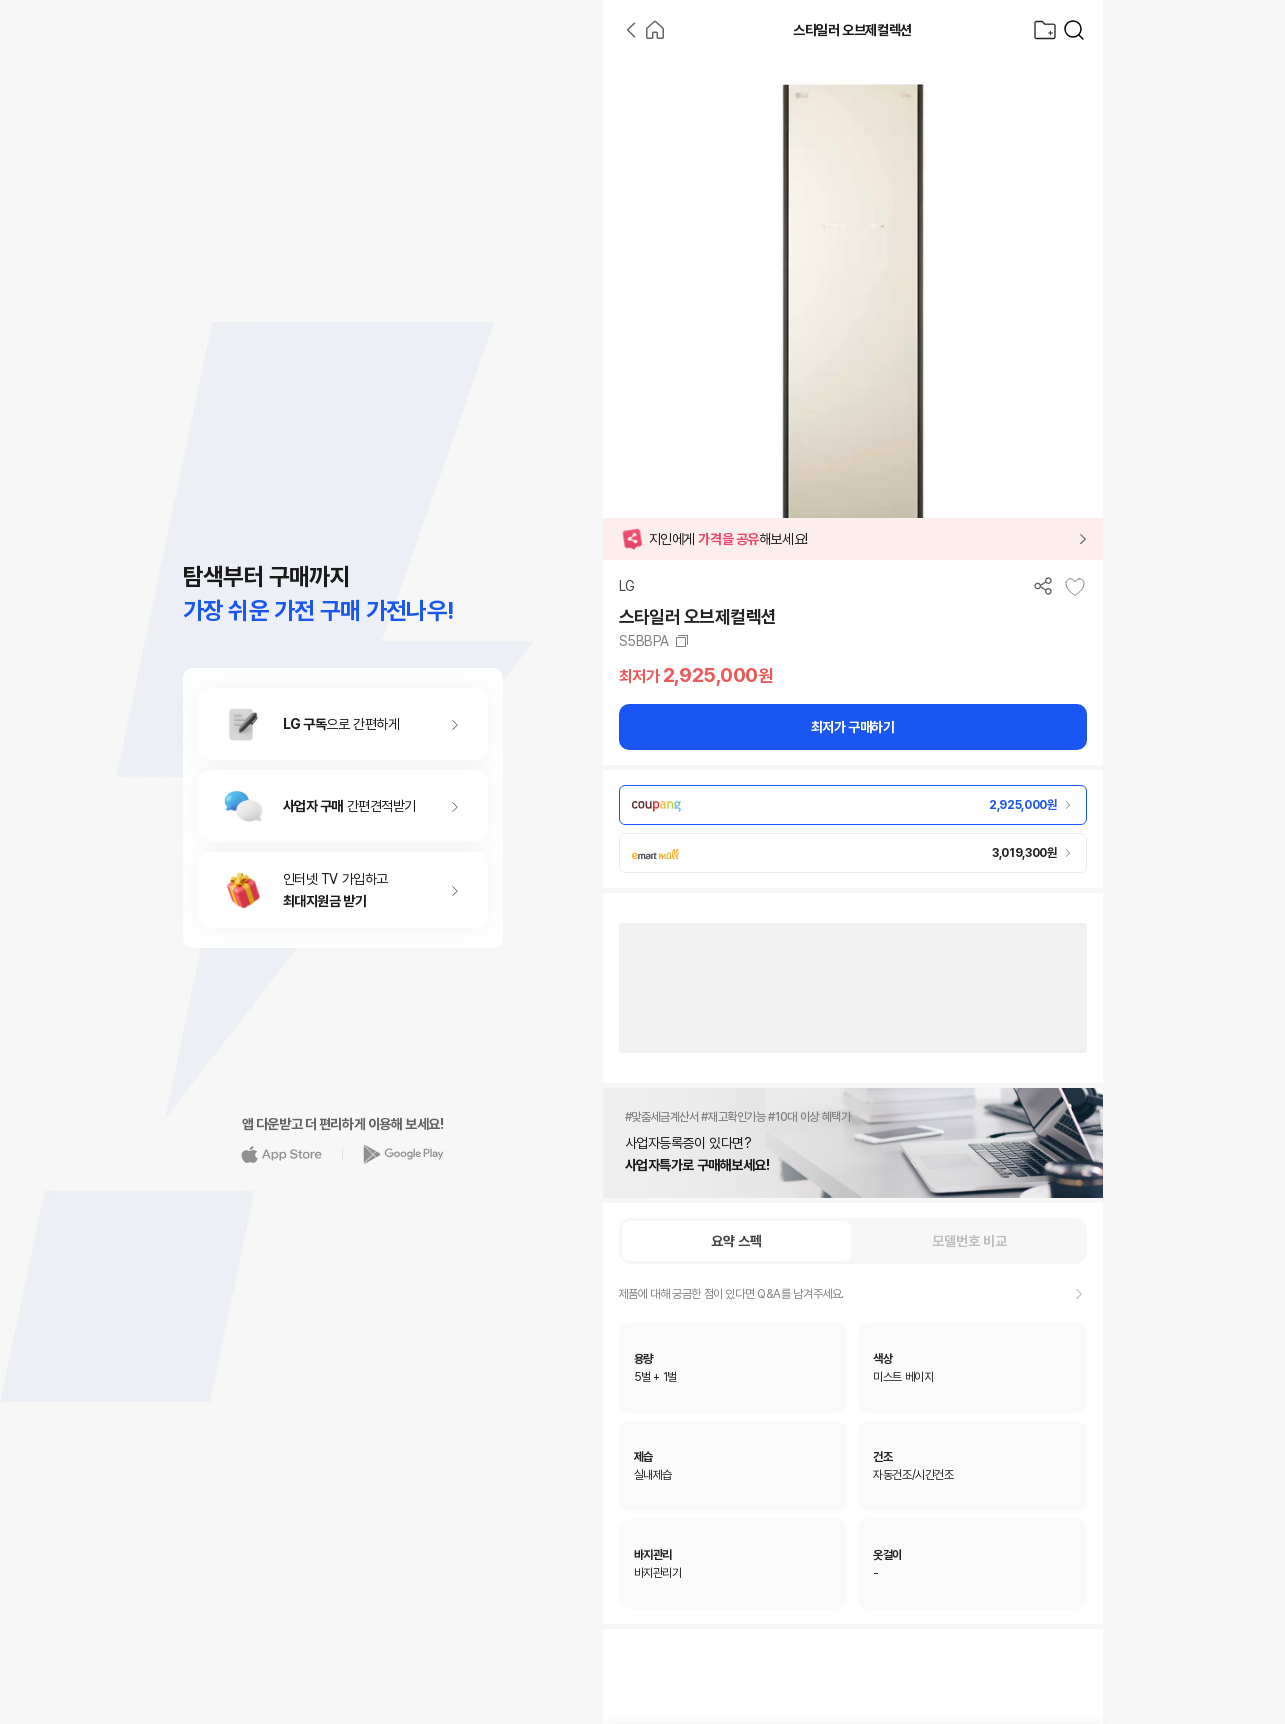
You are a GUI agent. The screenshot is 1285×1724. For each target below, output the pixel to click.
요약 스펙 (736, 1241)
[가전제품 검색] (1074, 30)
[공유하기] (1043, 585)
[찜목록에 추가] (1075, 587)
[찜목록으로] (1045, 30)
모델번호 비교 (969, 1241)
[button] (853, 539)
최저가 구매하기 (853, 727)
